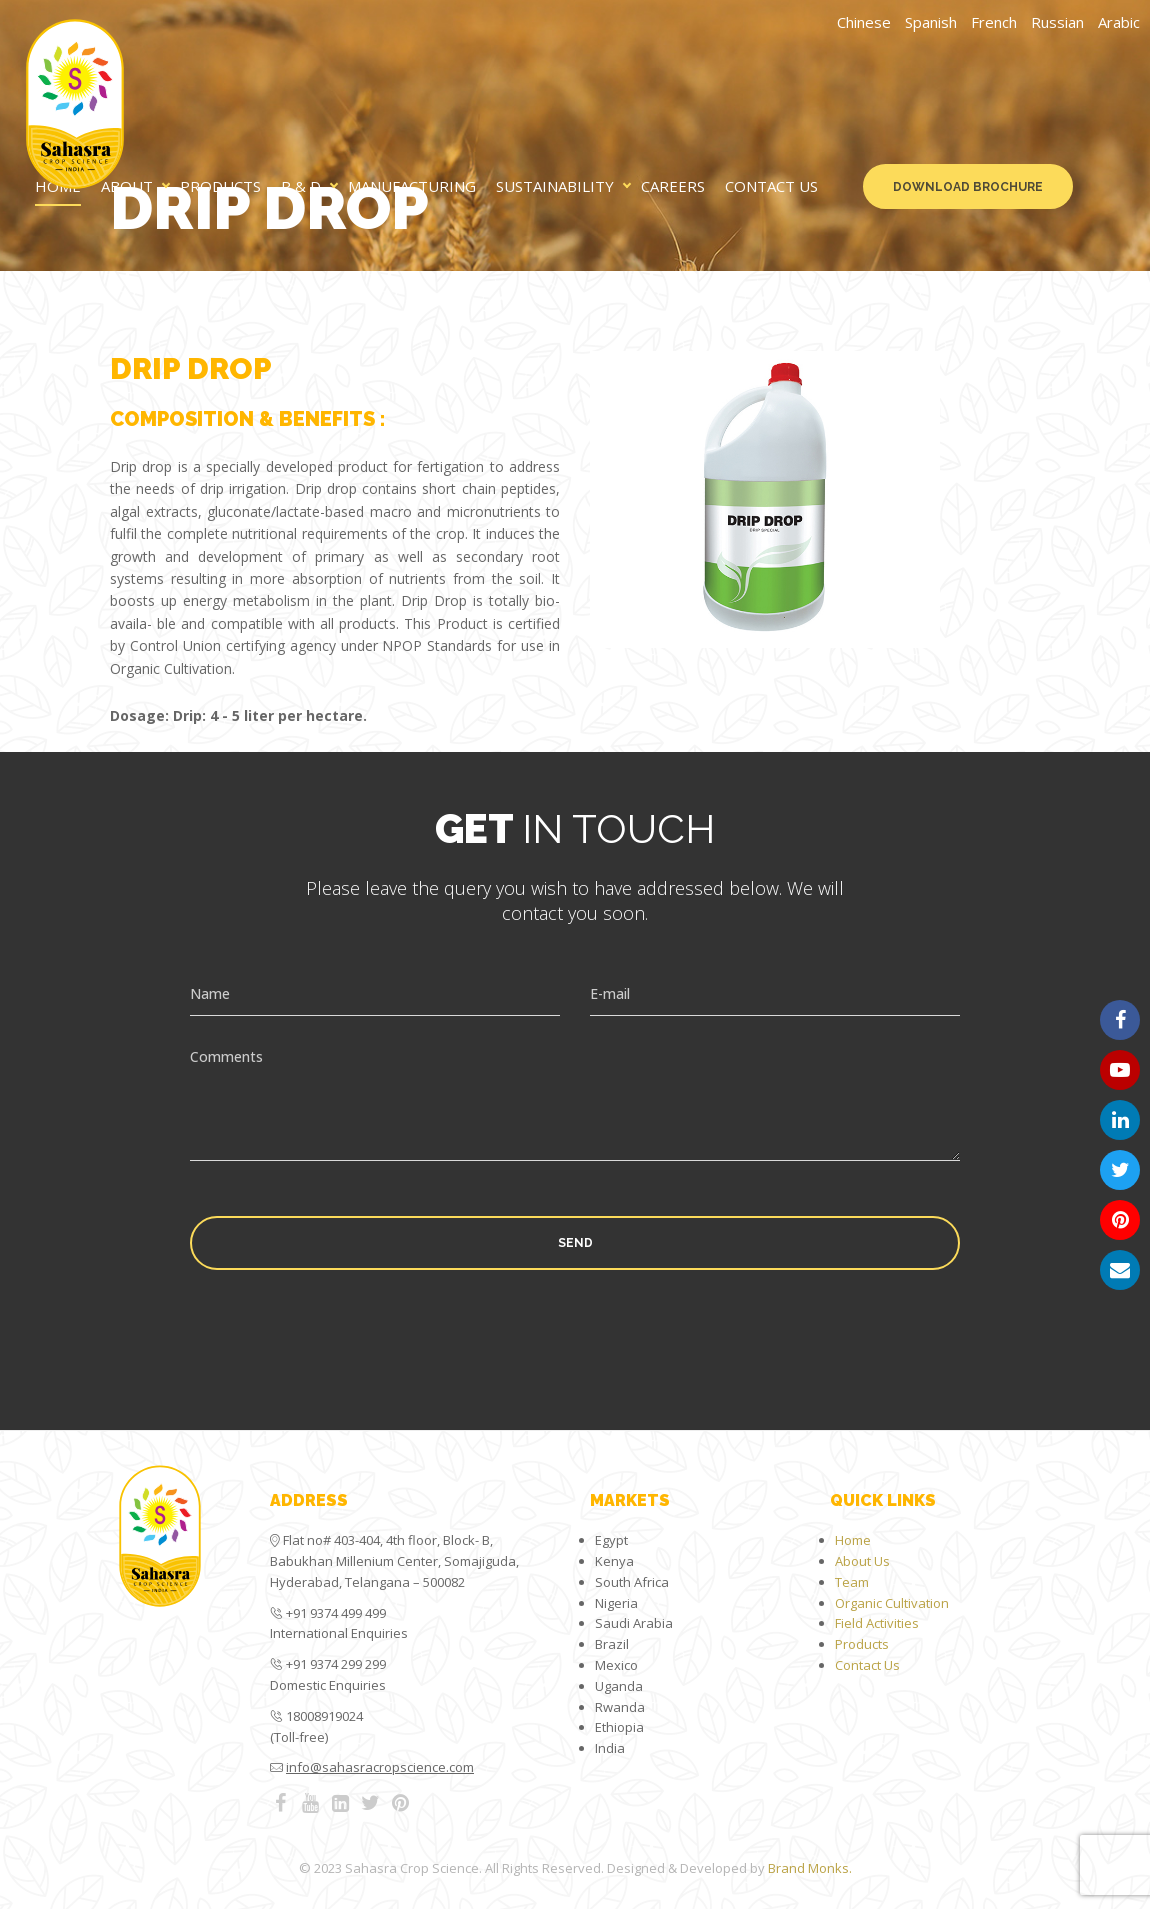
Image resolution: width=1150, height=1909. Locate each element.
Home (853, 1540)
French (994, 22)
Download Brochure (968, 187)
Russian (1057, 22)
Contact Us (771, 186)
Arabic (1119, 22)
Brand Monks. (810, 1868)
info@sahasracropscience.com (380, 1767)
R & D (301, 186)
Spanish (931, 22)
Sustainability (555, 186)
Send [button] (575, 1243)
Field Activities (877, 1623)
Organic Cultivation (892, 1603)
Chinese (864, 22)
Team (852, 1582)
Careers (673, 186)
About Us (862, 1561)
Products (220, 186)
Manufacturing (412, 186)
